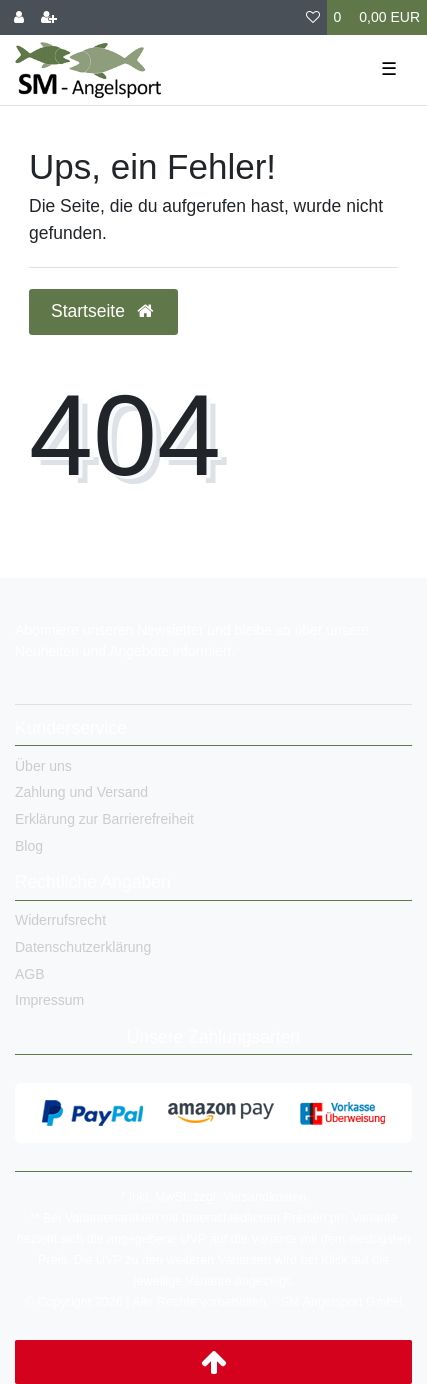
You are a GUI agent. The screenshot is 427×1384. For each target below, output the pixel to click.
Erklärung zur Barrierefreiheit (104, 819)
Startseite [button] (103, 311)
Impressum (49, 1000)
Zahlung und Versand (81, 792)
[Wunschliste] (313, 17)
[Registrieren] (49, 17)
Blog (29, 846)
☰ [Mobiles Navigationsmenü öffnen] (389, 69)
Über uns (43, 766)
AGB (30, 974)
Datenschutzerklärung (83, 947)
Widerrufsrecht (60, 920)
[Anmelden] (19, 17)
